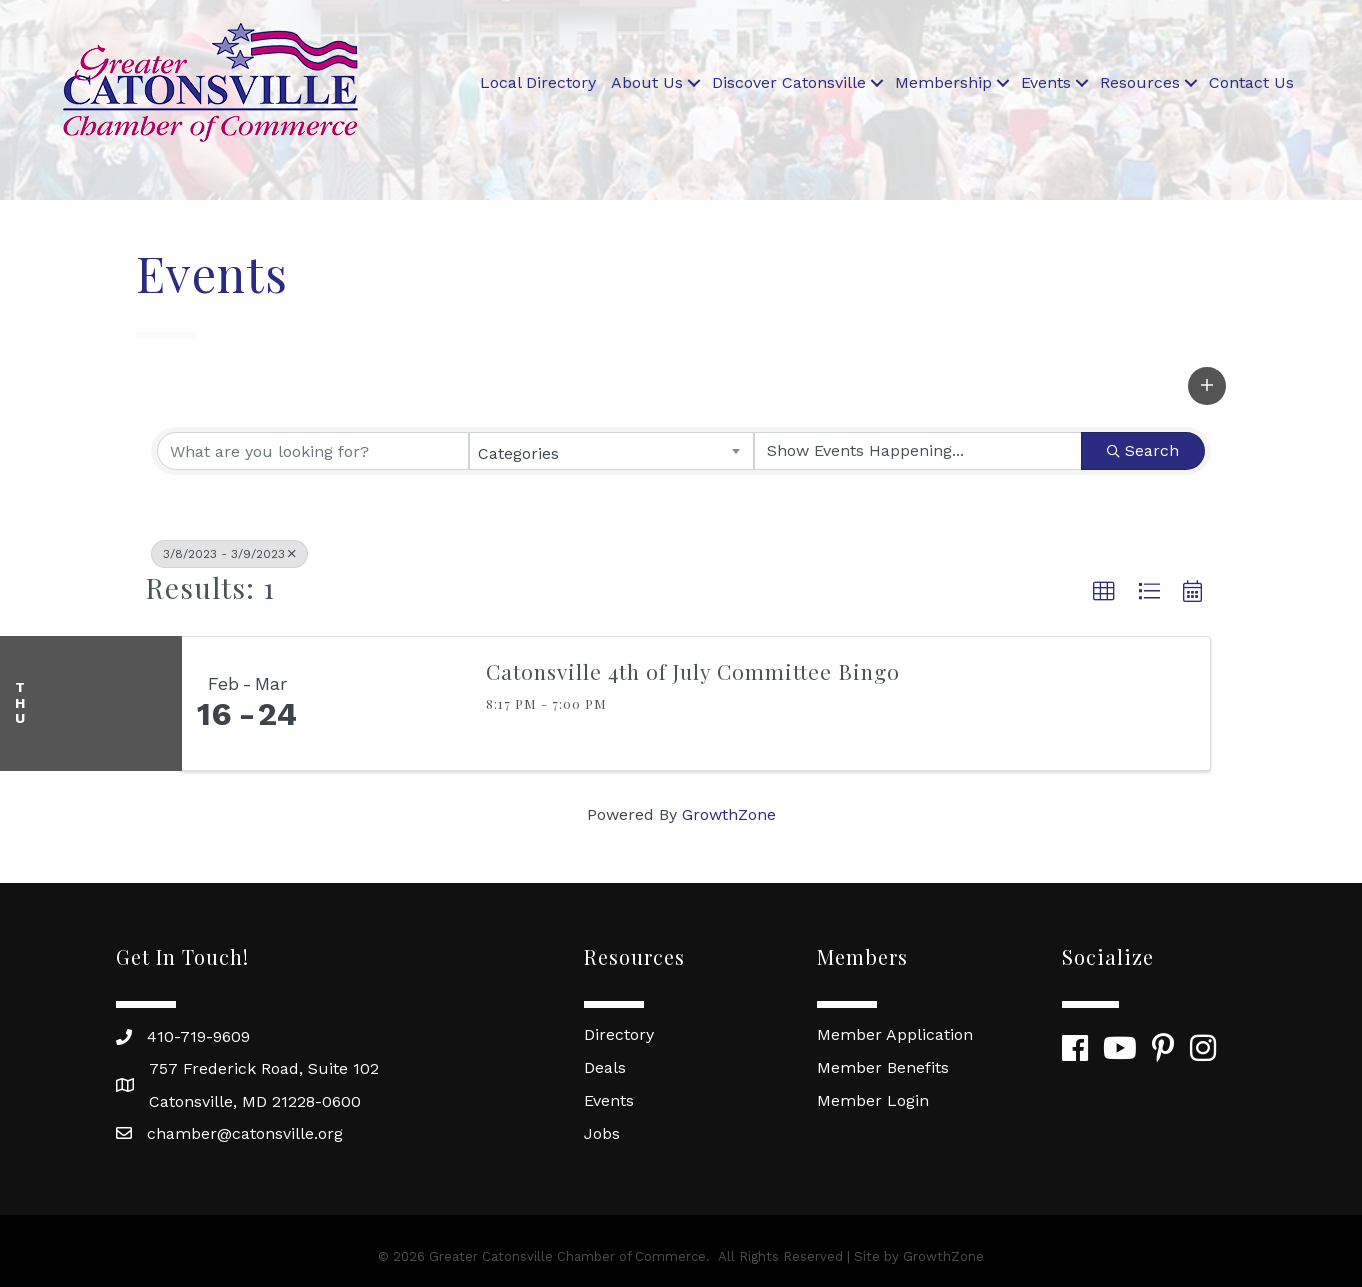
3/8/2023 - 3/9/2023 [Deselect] (229, 554)
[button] (1207, 386)
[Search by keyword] (313, 451)
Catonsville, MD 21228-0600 (255, 1101)
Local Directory (538, 82)
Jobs (602, 1133)
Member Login (873, 1100)
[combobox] (612, 451)
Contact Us (1251, 82)
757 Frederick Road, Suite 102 (264, 1068)
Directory (619, 1034)
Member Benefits (883, 1067)
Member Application (895, 1034)
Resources (1140, 82)
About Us (647, 82)
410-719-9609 (198, 1036)
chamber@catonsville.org (245, 1133)
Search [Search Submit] (1143, 450)
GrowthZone (729, 814)
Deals (605, 1067)
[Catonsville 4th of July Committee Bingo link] (389, 704)
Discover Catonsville (789, 82)
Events (1046, 82)
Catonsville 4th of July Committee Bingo (693, 671)
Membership (943, 82)
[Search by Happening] (918, 451)
